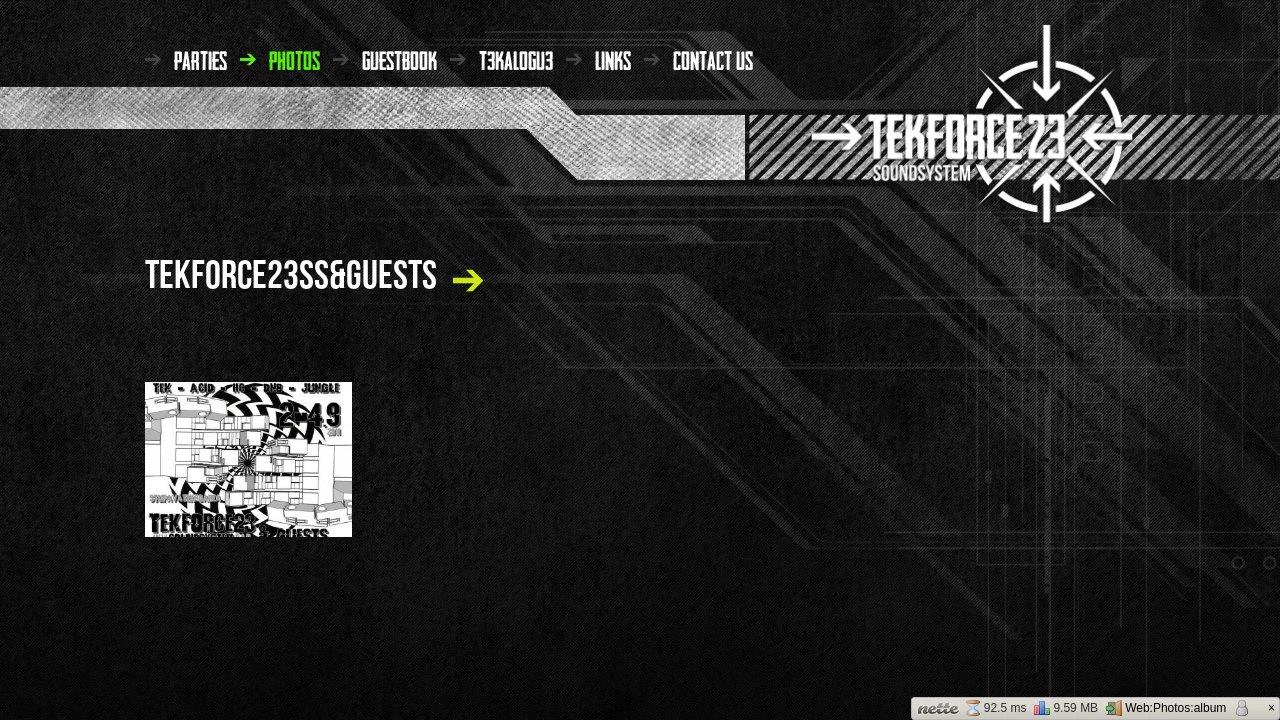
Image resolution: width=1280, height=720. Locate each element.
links (613, 59)
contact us (713, 59)
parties (200, 59)
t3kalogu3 (516, 59)
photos (294, 59)
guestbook (399, 59)
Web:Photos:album (1166, 708)
